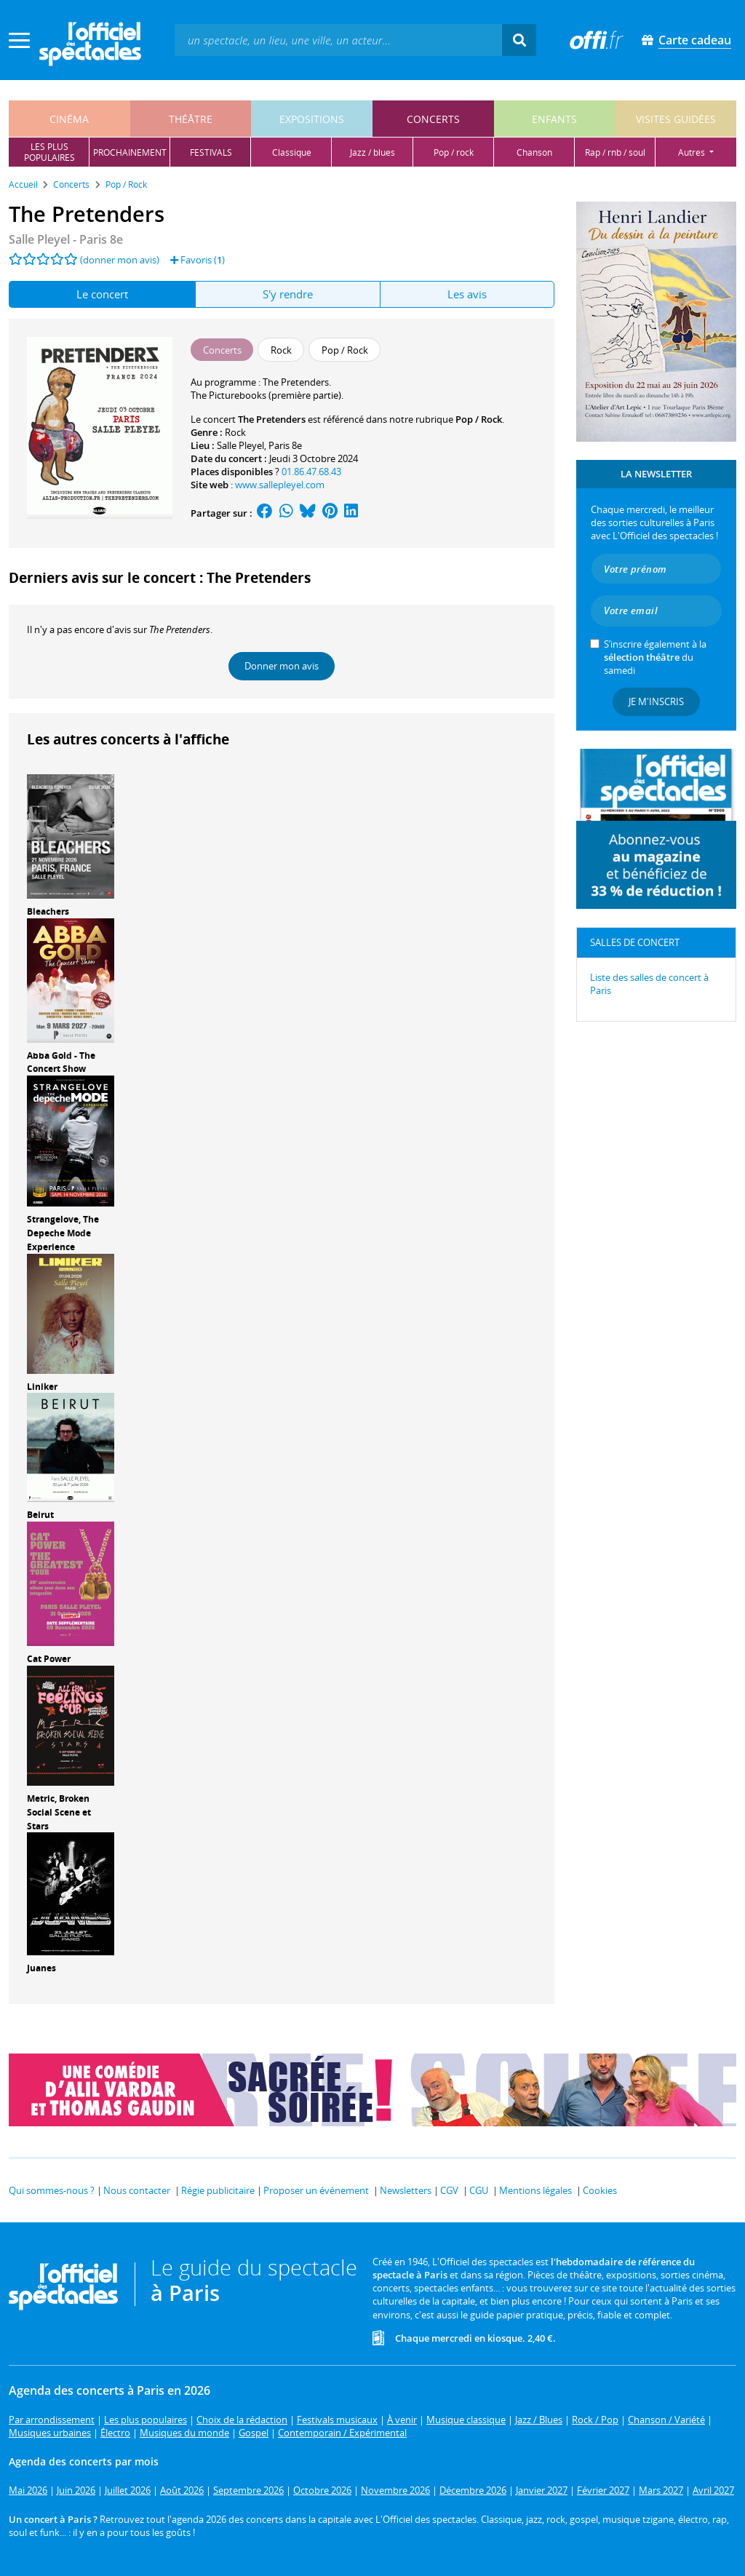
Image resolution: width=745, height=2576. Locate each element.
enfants (554, 119)
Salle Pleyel (240, 445)
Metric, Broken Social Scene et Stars (59, 1812)
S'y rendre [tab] (288, 294)
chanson (534, 152)
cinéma (69, 119)
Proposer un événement (316, 2190)
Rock (235, 432)
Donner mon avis (281, 665)
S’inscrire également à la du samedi (655, 657)
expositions (311, 119)
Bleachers (48, 911)
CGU (478, 2190)
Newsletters (405, 2190)
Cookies (600, 2190)
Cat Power (49, 1659)
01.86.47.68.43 (311, 471)
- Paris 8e (66, 239)
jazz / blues (372, 152)
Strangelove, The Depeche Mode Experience (63, 1233)
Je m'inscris (656, 701)
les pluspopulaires (49, 152)
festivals (211, 152)
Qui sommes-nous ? (52, 2190)
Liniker (42, 1386)
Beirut (40, 1514)
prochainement (130, 152)
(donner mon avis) (119, 259)
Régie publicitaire (218, 2190)
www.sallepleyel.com (279, 484)
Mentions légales (535, 2190)
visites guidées (676, 119)
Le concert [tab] (102, 294)
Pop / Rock (478, 419)
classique (291, 152)
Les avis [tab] (467, 294)
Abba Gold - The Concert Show (61, 1062)
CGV (449, 2190)
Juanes (41, 1968)
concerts (433, 119)
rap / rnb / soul (615, 152)
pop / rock (454, 152)
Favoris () (197, 259)
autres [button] (692, 152)
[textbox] (338, 39)
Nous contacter (136, 2190)
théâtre (190, 119)
